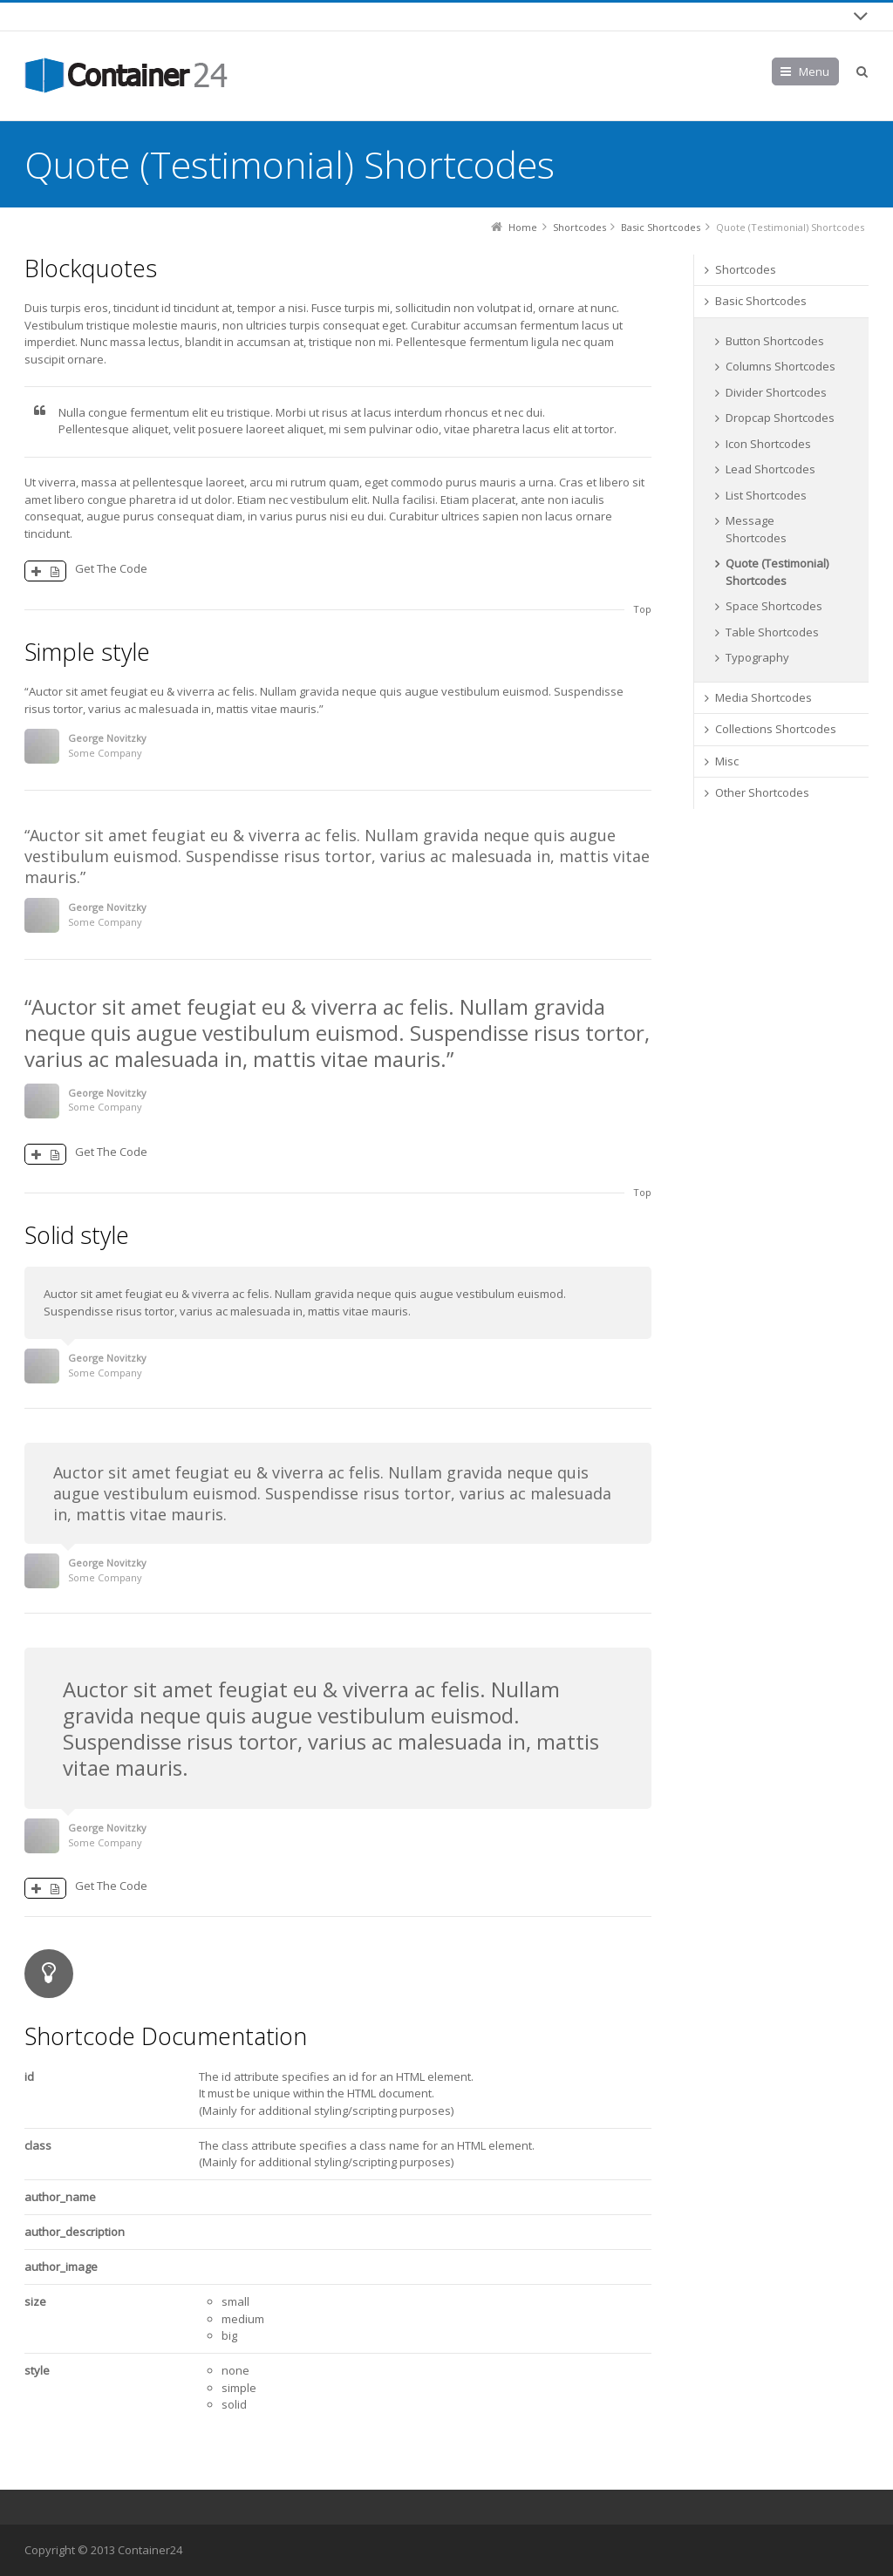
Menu (814, 71)
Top (642, 608)
